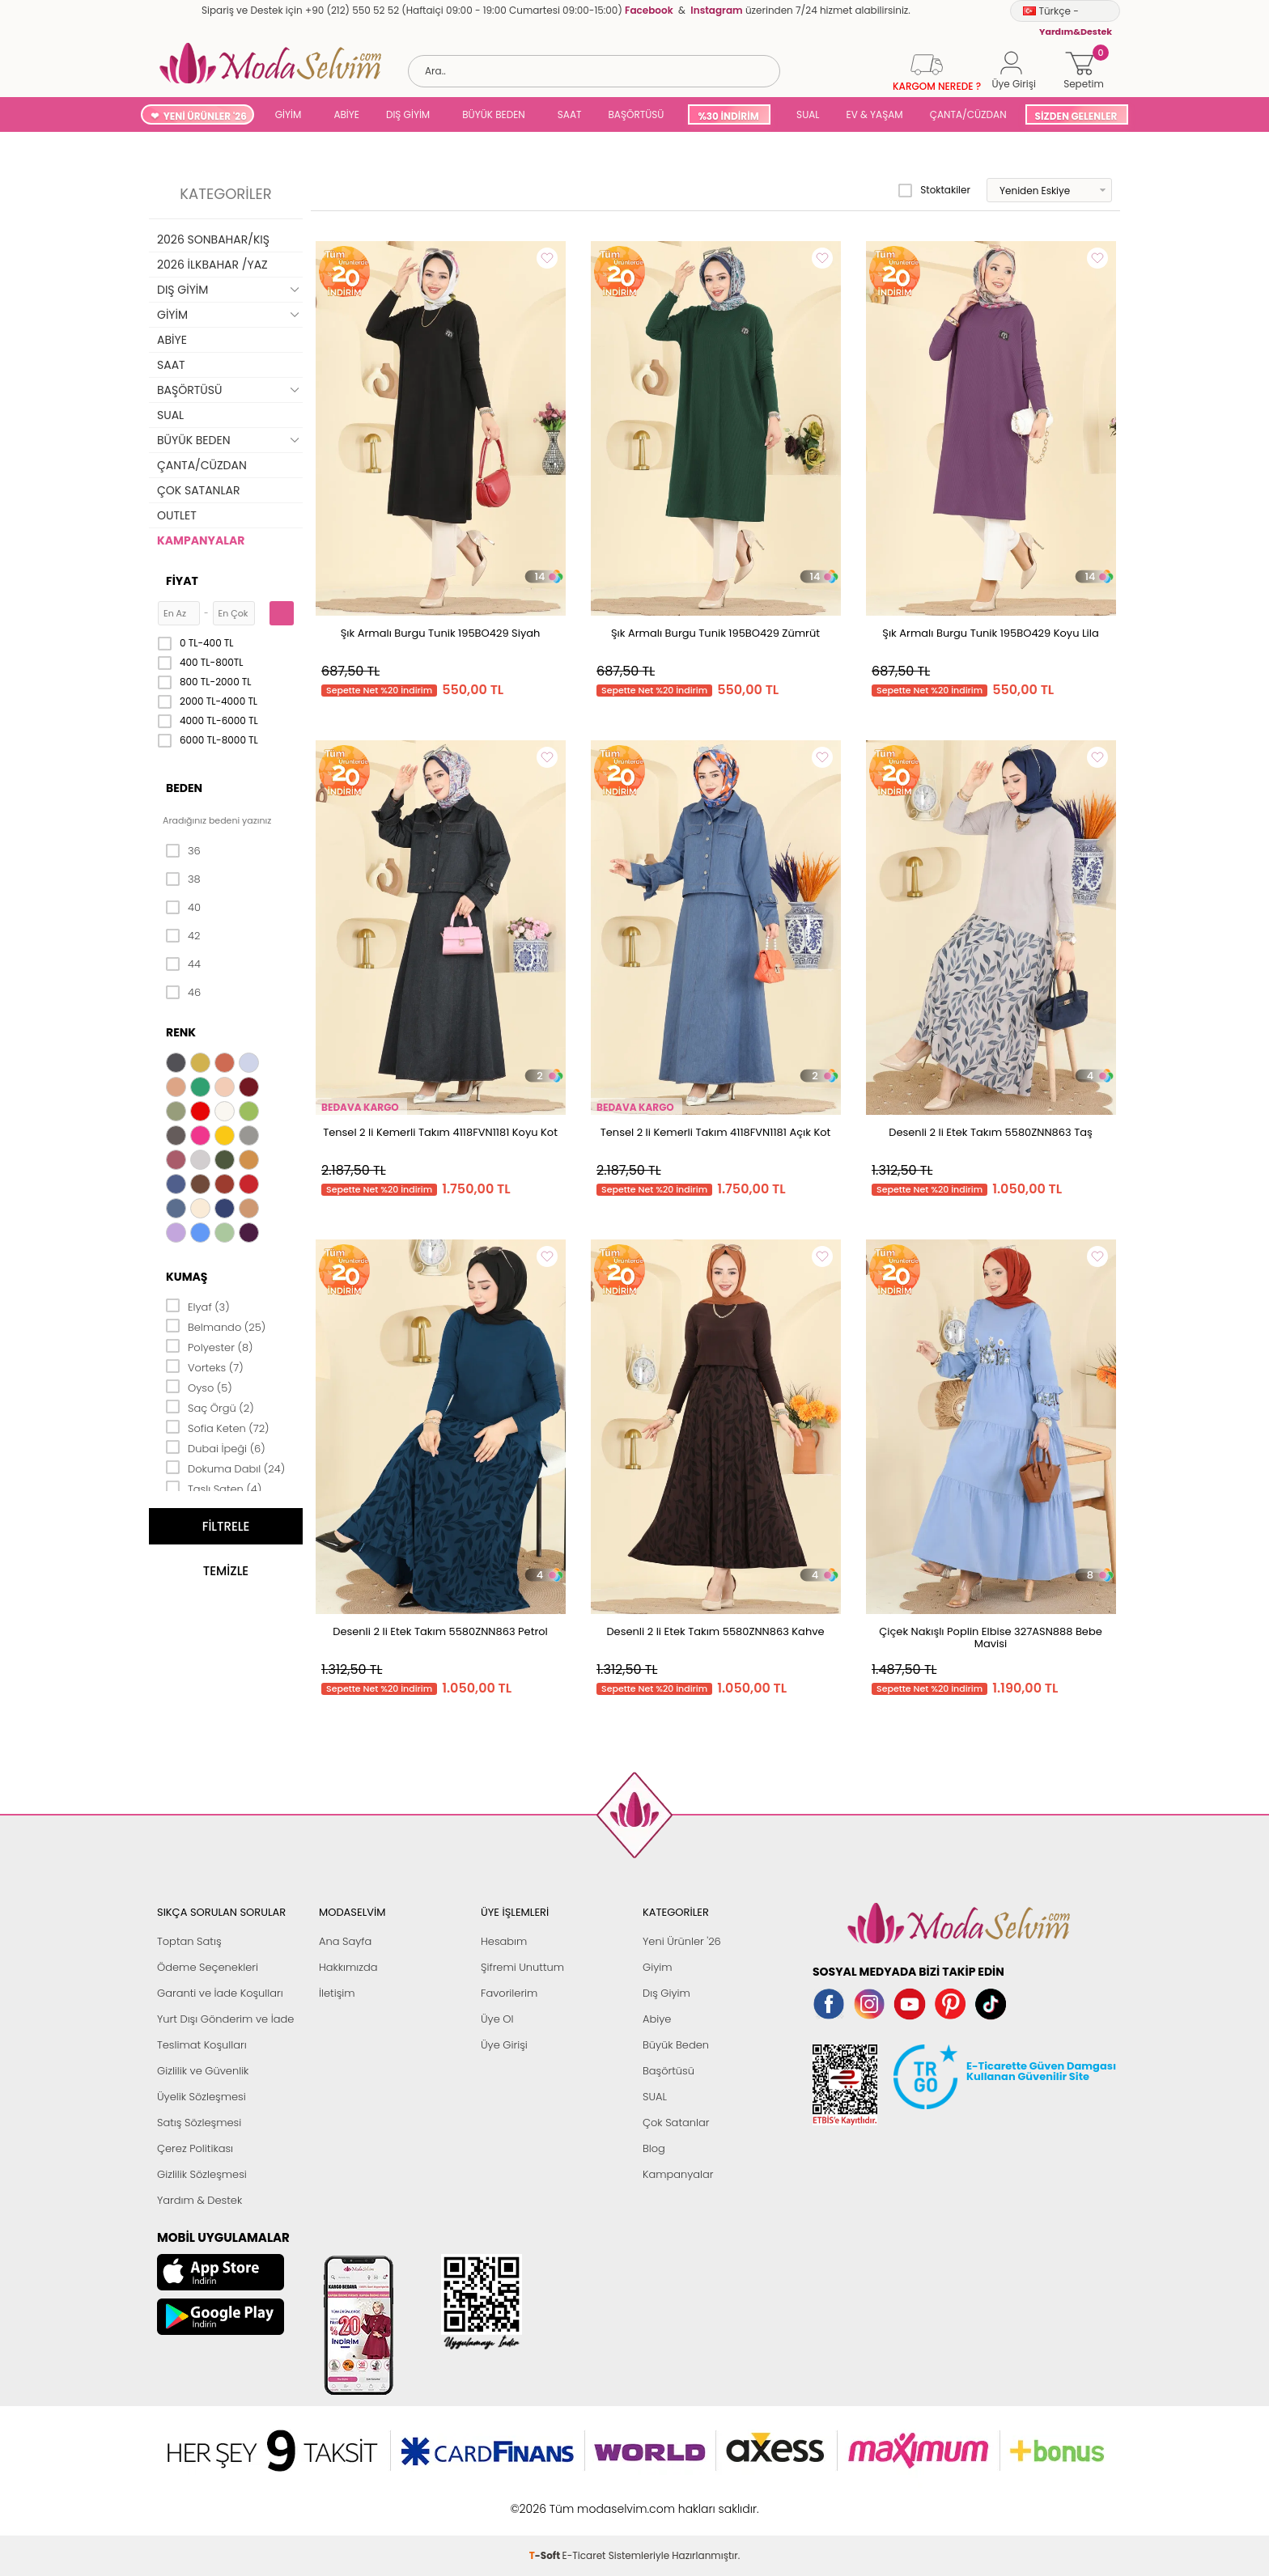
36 (183, 851)
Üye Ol (497, 2019)
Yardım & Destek (199, 2200)
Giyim (658, 1967)
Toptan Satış (189, 1941)
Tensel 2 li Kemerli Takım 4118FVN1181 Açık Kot (716, 1132)
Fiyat (182, 581)
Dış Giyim (666, 1993)
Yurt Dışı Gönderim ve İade (225, 2019)
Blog (654, 2148)
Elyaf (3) (198, 1306)
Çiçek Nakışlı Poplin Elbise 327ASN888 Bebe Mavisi (990, 1637)
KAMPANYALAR (200, 540)
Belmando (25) (215, 1326)
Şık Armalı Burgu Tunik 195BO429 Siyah (441, 633)
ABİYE (346, 114)
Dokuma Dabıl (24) (225, 1468)
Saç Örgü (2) (210, 1407)
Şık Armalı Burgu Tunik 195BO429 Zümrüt (715, 633)
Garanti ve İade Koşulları (220, 1993)
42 (183, 936)
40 (183, 908)
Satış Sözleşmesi (199, 2122)
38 (183, 879)
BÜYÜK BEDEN (493, 114)
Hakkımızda (348, 1967)
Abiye (657, 2019)
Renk (181, 1032)
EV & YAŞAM (875, 114)
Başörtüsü (668, 2070)
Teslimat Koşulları (202, 2045)
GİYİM (288, 114)
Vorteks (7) (205, 1366)
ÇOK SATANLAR (198, 490)
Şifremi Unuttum (522, 1967)
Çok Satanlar (676, 2122)
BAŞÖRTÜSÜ (636, 114)
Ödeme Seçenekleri (207, 1967)
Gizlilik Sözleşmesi (202, 2174)
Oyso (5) (199, 1387)
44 (183, 964)
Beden (184, 788)
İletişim (337, 1993)
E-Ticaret (584, 2500)
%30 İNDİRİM (728, 116)
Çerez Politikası (195, 2148)
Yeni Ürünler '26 (682, 1941)
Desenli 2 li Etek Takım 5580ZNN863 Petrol (440, 1631)
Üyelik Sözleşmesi (201, 2096)
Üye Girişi (504, 2045)
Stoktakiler (934, 190)
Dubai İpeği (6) (215, 1447)
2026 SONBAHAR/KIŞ (213, 239)
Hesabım (504, 1941)
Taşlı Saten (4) (213, 1488)
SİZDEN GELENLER (1076, 116)
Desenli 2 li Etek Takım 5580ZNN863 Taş (991, 1132)
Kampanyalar (678, 2174)
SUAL (806, 114)
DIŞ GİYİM (408, 114)
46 (183, 993)
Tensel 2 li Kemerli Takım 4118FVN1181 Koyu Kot (440, 1132)
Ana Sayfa (345, 1941)
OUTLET (177, 515)
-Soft (545, 2500)
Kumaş (186, 1277)
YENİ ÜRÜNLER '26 (205, 116)
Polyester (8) (209, 1346)
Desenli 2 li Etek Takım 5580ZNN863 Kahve (715, 1631)
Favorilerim (509, 1993)
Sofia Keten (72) (218, 1427)
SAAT (570, 114)
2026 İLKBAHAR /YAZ (212, 264)
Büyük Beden (676, 2045)
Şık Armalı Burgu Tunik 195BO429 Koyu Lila (990, 633)
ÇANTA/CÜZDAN (968, 114)
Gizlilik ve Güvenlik (202, 2070)
